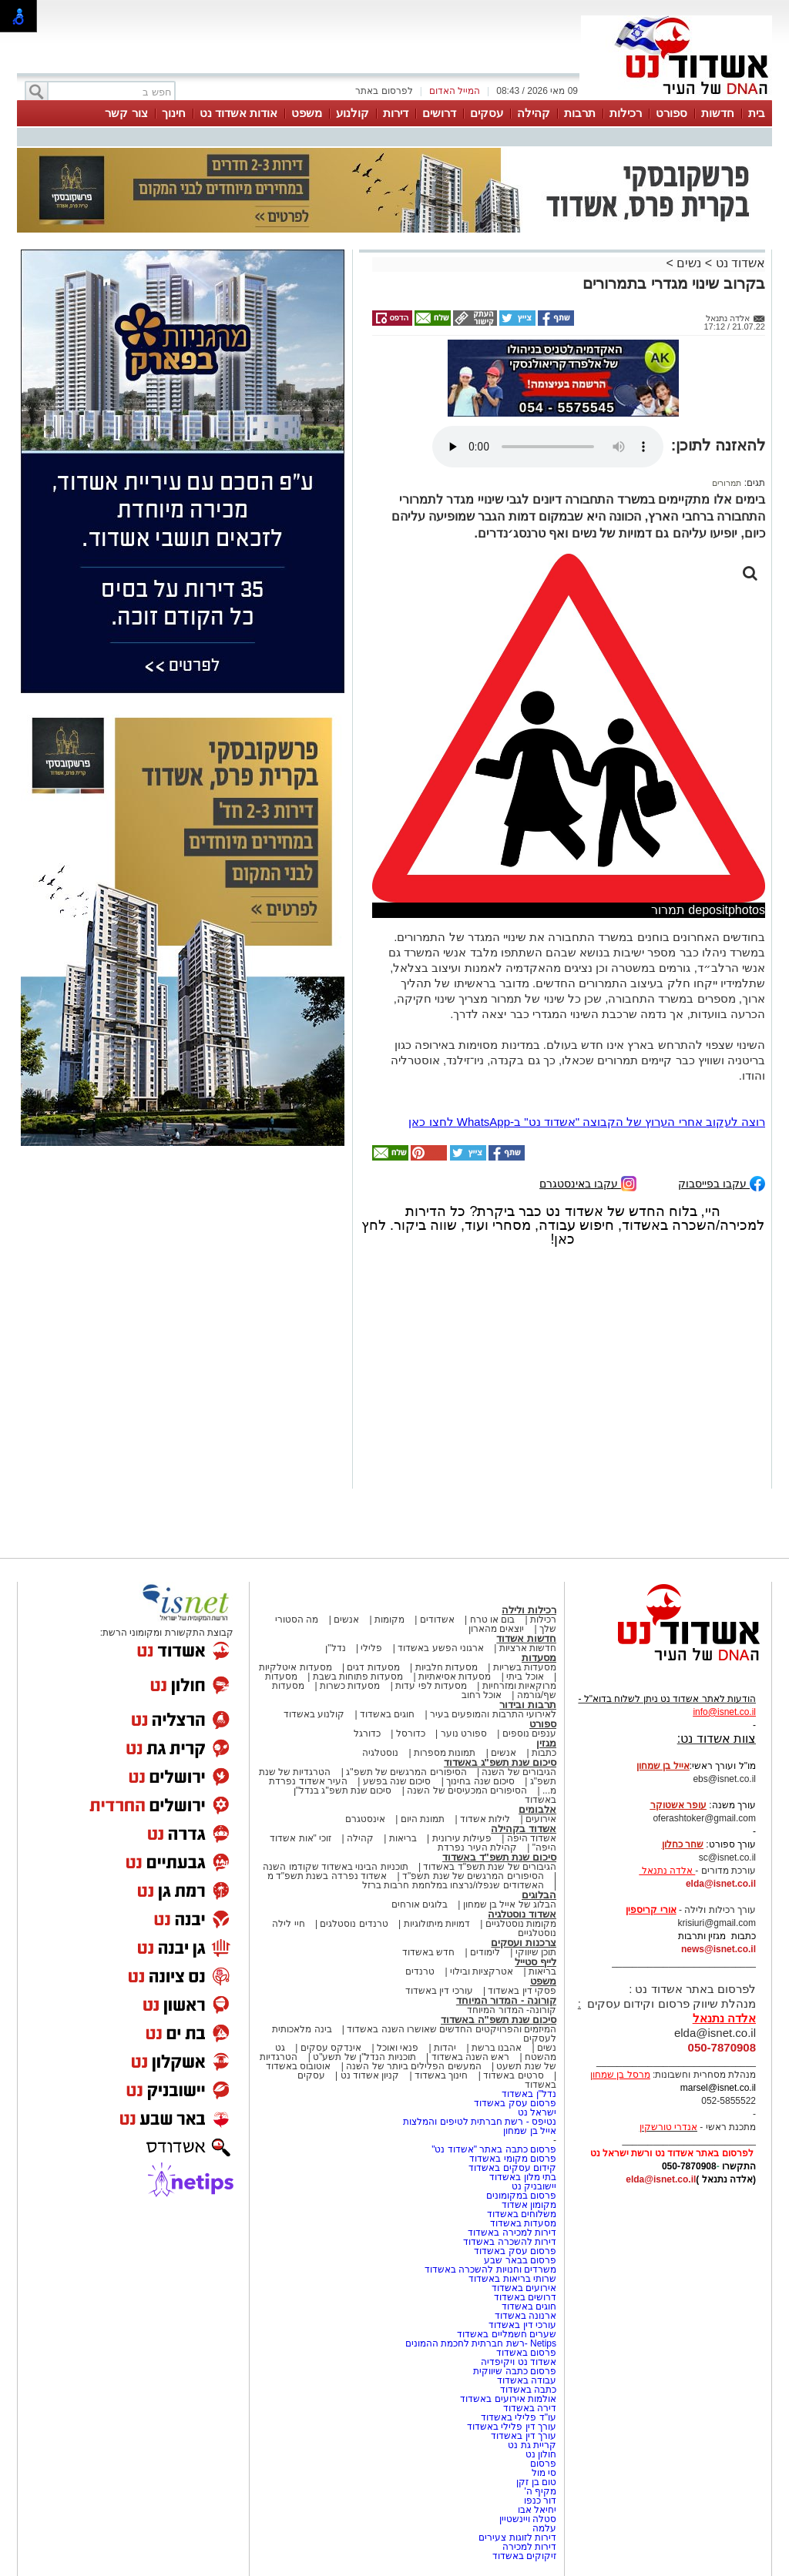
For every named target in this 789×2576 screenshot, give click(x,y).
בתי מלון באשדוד (522, 2177)
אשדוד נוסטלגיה (522, 1914)
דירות (395, 112)
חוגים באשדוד (387, 1714)
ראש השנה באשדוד (470, 2057)
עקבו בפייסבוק (721, 1182)
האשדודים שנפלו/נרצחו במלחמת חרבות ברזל (453, 1885)
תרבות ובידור (527, 1704)
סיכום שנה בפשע (397, 1781)
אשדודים (437, 1619)
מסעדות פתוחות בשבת (358, 1676)
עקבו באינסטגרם (587, 1182)
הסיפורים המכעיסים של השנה (467, 1790)
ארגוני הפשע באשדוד (441, 1648)
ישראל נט (537, 2112)
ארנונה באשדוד (525, 2315)
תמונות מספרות (443, 1752)
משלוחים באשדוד (521, 2214)
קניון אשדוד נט (368, 2075)
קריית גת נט (532, 2445)
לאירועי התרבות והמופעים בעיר (493, 1714)
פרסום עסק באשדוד (514, 2103)
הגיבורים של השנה (519, 1772)
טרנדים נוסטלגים (354, 1923)
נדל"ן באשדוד (529, 2094)
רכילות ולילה (529, 1610)
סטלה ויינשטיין (527, 2519)
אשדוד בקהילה (523, 1828)
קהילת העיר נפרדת (477, 1847)
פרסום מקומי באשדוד (512, 2158)
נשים (689, 263)
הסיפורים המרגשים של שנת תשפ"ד (472, 1876)
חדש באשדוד (428, 1952)
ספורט (671, 112)
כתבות (544, 1752)
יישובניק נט (532, 2186)
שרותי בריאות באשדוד (512, 2278)
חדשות (717, 112)
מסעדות (539, 1657)
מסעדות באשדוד (523, 2223)
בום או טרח (492, 1619)
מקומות (389, 1619)
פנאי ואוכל (397, 2047)
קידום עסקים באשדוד (512, 2167)
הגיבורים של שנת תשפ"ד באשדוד (488, 1866)
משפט (306, 112)
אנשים (346, 1619)
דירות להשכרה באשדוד (509, 2241)
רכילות (625, 112)
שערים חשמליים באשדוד (506, 2334)
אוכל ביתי (524, 1676)
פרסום (542, 2463)
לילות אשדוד (485, 1819)
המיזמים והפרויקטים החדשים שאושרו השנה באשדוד (450, 2029)
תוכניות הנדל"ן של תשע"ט (364, 2057)
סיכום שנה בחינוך (480, 1781)
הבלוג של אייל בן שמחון (509, 1904)
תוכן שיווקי (535, 1952)
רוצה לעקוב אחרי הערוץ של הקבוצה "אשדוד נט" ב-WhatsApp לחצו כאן (586, 1121)
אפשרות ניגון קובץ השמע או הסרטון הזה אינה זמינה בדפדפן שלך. (547, 446)
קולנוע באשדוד (314, 1714)
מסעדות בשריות (524, 1667)
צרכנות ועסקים (523, 1942)
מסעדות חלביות (446, 1667)
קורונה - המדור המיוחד (506, 2000)
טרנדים (420, 1971)
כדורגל (367, 1733)
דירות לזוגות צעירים (517, 2537)
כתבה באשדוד (526, 2389)
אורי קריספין (651, 1909)
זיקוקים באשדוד (524, 2556)
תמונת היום (423, 1819)
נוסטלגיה (380, 1752)
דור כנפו (540, 2500)
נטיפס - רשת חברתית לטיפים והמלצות (479, 2121)
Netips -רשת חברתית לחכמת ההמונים (480, 2343)
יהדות (445, 2047)
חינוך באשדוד (441, 2075)
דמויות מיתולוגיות (437, 1923)
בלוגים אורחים (419, 1904)
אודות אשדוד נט (238, 112)
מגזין (546, 1743)
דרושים (439, 112)
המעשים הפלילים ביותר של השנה (413, 2066)
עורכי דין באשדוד (439, 1990)
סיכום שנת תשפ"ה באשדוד (498, 2019)
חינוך (174, 112)
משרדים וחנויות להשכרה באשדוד (490, 2269)
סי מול (544, 2472)
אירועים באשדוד (524, 2288)
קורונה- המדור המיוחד (511, 2010)
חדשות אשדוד (526, 1638)
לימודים (484, 1952)
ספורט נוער (464, 1733)
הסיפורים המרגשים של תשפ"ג (406, 1772)
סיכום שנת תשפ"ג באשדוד (500, 1762)
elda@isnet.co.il (721, 1883)
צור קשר (126, 112)
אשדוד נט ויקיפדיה (517, 2362)
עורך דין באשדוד (523, 2435)
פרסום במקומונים (521, 2195)
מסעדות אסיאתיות (454, 1676)
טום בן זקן (536, 2482)
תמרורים (726, 482)
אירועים (540, 1819)
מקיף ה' (540, 2491)
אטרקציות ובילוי (481, 1971)
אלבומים (537, 1809)
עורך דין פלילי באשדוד (510, 2426)
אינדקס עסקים (330, 2047)
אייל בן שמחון (529, 2130)
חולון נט (539, 2454)
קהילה (533, 112)
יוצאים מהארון (496, 1628)
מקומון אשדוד (529, 2204)
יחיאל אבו (537, 2509)
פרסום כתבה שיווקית (513, 2371)
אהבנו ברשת (497, 2047)
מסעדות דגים (373, 1667)
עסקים (486, 112)
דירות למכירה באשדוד (512, 2232)
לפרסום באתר (383, 90)
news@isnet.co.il (718, 1949)
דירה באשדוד (529, 2408)
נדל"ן (335, 1648)
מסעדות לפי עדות (431, 1685)
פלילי (371, 1648)
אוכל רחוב (482, 1695)
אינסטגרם (365, 1819)
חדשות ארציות (527, 1648)
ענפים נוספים (529, 1733)
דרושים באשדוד (525, 2297)
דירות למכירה (529, 2546)
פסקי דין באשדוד (522, 1990)
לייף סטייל (535, 1962)
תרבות (580, 112)
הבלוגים (539, 1895)
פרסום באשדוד (524, 2352)
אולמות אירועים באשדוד (508, 2398)
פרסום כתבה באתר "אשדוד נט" (493, 2149)
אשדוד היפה (530, 1838)
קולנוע (352, 112)
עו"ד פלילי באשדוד (517, 2417)
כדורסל (410, 1733)
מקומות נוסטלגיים (519, 1923)
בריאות (403, 1838)
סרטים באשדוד (513, 2075)
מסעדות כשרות (350, 1685)
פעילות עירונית (462, 1838)
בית (756, 112)
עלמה (544, 2528)
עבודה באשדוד (525, 2380)
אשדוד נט (738, 263)
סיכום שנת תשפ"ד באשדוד (499, 1857)
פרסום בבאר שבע (520, 2260)
